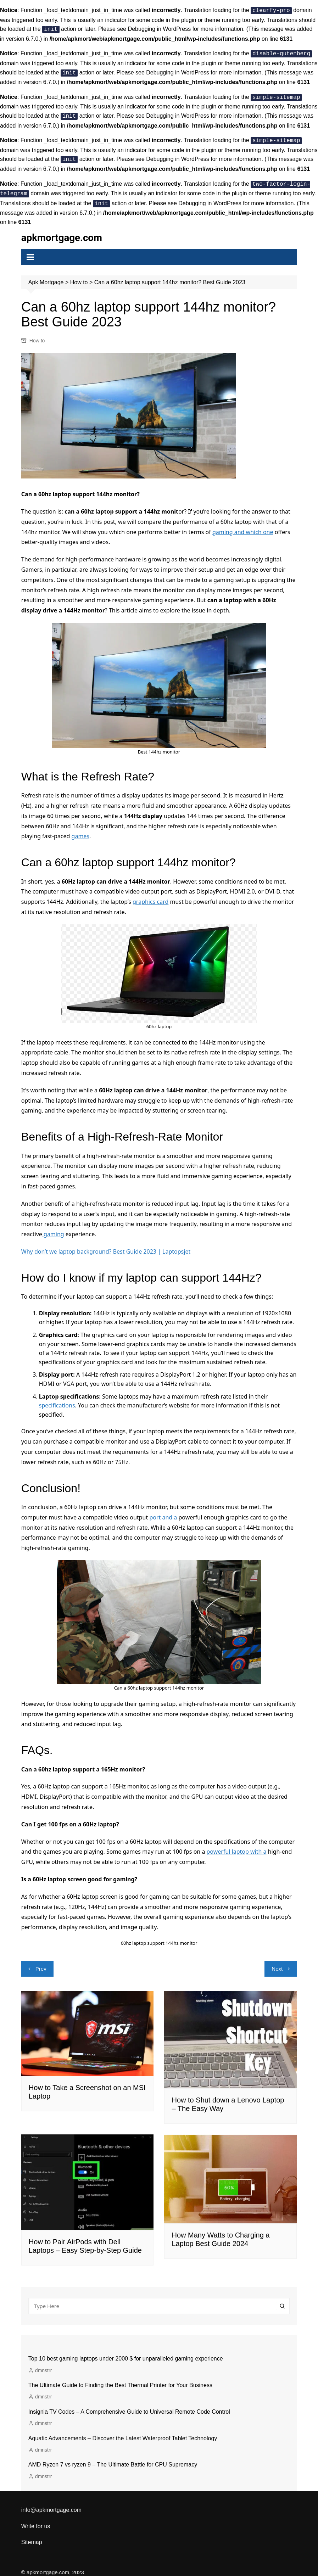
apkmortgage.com (62, 230)
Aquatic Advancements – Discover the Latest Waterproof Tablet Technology (122, 2430)
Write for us (35, 2518)
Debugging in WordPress (159, 28)
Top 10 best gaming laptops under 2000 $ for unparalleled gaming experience (125, 2351)
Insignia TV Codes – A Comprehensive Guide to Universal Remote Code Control (129, 2404)
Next (277, 1961)
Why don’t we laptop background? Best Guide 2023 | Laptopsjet (105, 1244)
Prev (40, 1961)
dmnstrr (43, 2362)
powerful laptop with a (237, 1844)
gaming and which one (242, 524)
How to (37, 333)
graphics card (150, 894)
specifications (57, 1398)
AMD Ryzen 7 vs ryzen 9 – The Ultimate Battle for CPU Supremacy (112, 2457)
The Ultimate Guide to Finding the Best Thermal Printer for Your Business (120, 2377)
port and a (163, 1509)
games (80, 829)
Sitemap (31, 2535)
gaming (53, 1227)
